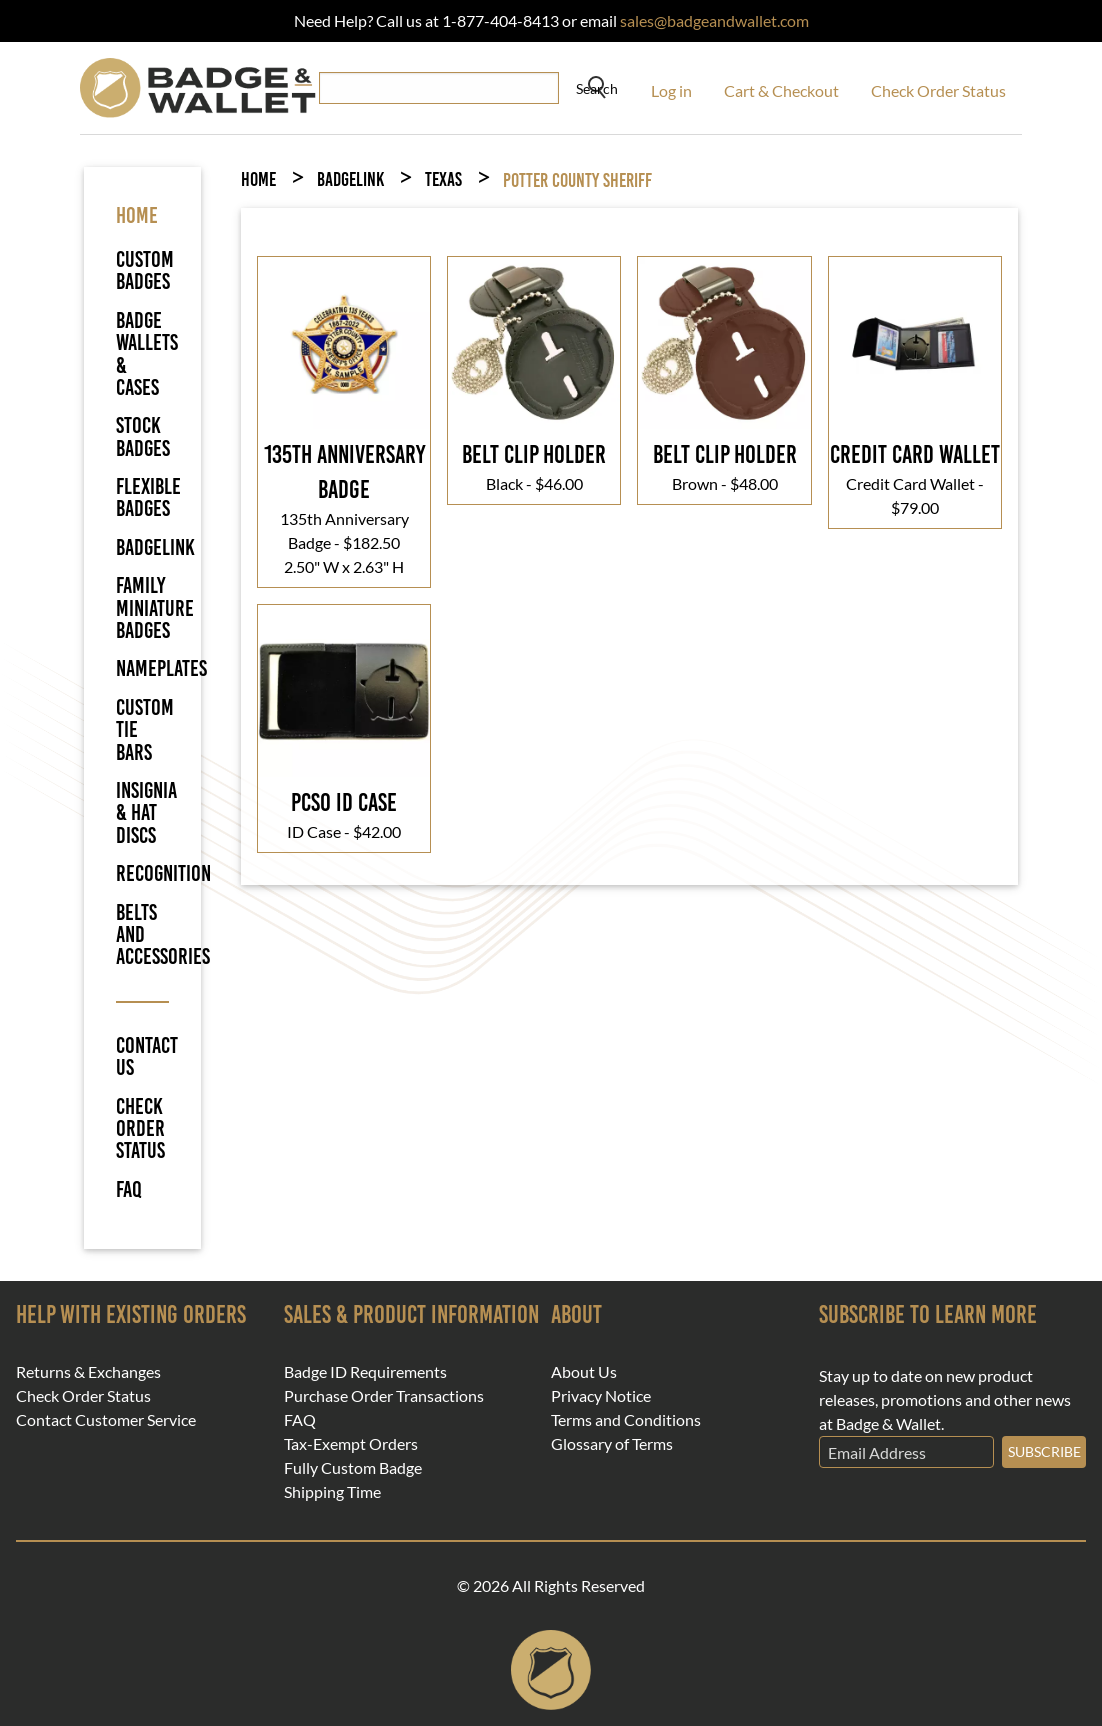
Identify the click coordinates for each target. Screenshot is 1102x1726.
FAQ (129, 1190)
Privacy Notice (601, 1396)
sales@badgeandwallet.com (714, 20)
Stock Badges (143, 436)
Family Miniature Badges (155, 608)
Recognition (163, 873)
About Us (584, 1372)
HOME (137, 215)
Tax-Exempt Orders (351, 1444)
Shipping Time (332, 1492)
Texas (443, 179)
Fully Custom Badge (353, 1468)
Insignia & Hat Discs (146, 813)
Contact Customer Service (106, 1420)
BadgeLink (155, 547)
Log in (671, 90)
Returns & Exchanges (88, 1372)
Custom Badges (145, 270)
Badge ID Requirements (365, 1372)
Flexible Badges (148, 497)
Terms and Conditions (626, 1420)
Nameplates (161, 668)
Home (258, 179)
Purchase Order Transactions (384, 1396)
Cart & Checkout (781, 90)
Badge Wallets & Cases (147, 354)
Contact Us (142, 1057)
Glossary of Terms (612, 1444)
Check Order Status (938, 90)
